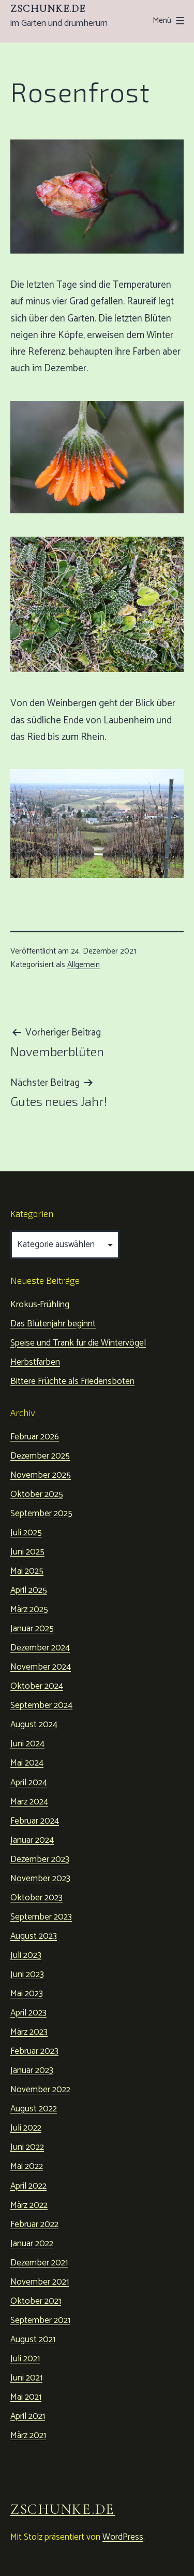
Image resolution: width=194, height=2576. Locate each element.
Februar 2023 (34, 2051)
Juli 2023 (25, 1955)
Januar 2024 (32, 1840)
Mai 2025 (26, 1571)
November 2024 (40, 1667)
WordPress (122, 2537)
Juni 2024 (27, 1744)
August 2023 (33, 1936)
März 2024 (29, 1802)
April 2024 (28, 1782)
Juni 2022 (27, 2147)
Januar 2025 (32, 1628)
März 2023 (29, 2032)
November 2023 (40, 1878)
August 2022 (33, 2109)
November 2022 (40, 2089)
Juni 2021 (26, 2378)
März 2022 (29, 2205)
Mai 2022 (26, 2166)
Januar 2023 (31, 2070)
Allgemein (83, 964)
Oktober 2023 (36, 1898)
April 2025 (28, 1590)
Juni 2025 (27, 1552)
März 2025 (29, 1609)
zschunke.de (47, 9)
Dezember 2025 (40, 1456)
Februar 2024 (34, 1821)
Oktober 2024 (36, 1686)
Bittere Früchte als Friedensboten (72, 1381)
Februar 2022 (34, 2224)
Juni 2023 (27, 1974)
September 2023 (41, 1917)
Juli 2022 (25, 2128)
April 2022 (28, 2186)
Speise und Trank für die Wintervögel (78, 1343)
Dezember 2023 (39, 1859)
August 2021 (32, 2339)
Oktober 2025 (36, 1494)
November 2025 (40, 1475)
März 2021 (28, 2435)
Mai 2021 (25, 2397)
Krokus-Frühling (39, 1304)
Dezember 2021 (39, 2263)
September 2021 (40, 2320)
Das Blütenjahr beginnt (53, 1324)
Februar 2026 (34, 1437)
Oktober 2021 (35, 2301)
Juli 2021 (25, 2358)
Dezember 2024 (40, 1648)
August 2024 (33, 1724)
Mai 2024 (26, 1763)
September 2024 (41, 1705)
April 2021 (27, 2416)
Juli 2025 (26, 1532)
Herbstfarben (35, 1362)
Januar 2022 (31, 2243)
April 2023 (28, 2013)
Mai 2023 (26, 1993)
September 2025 (41, 1513)
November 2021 (39, 2282)
